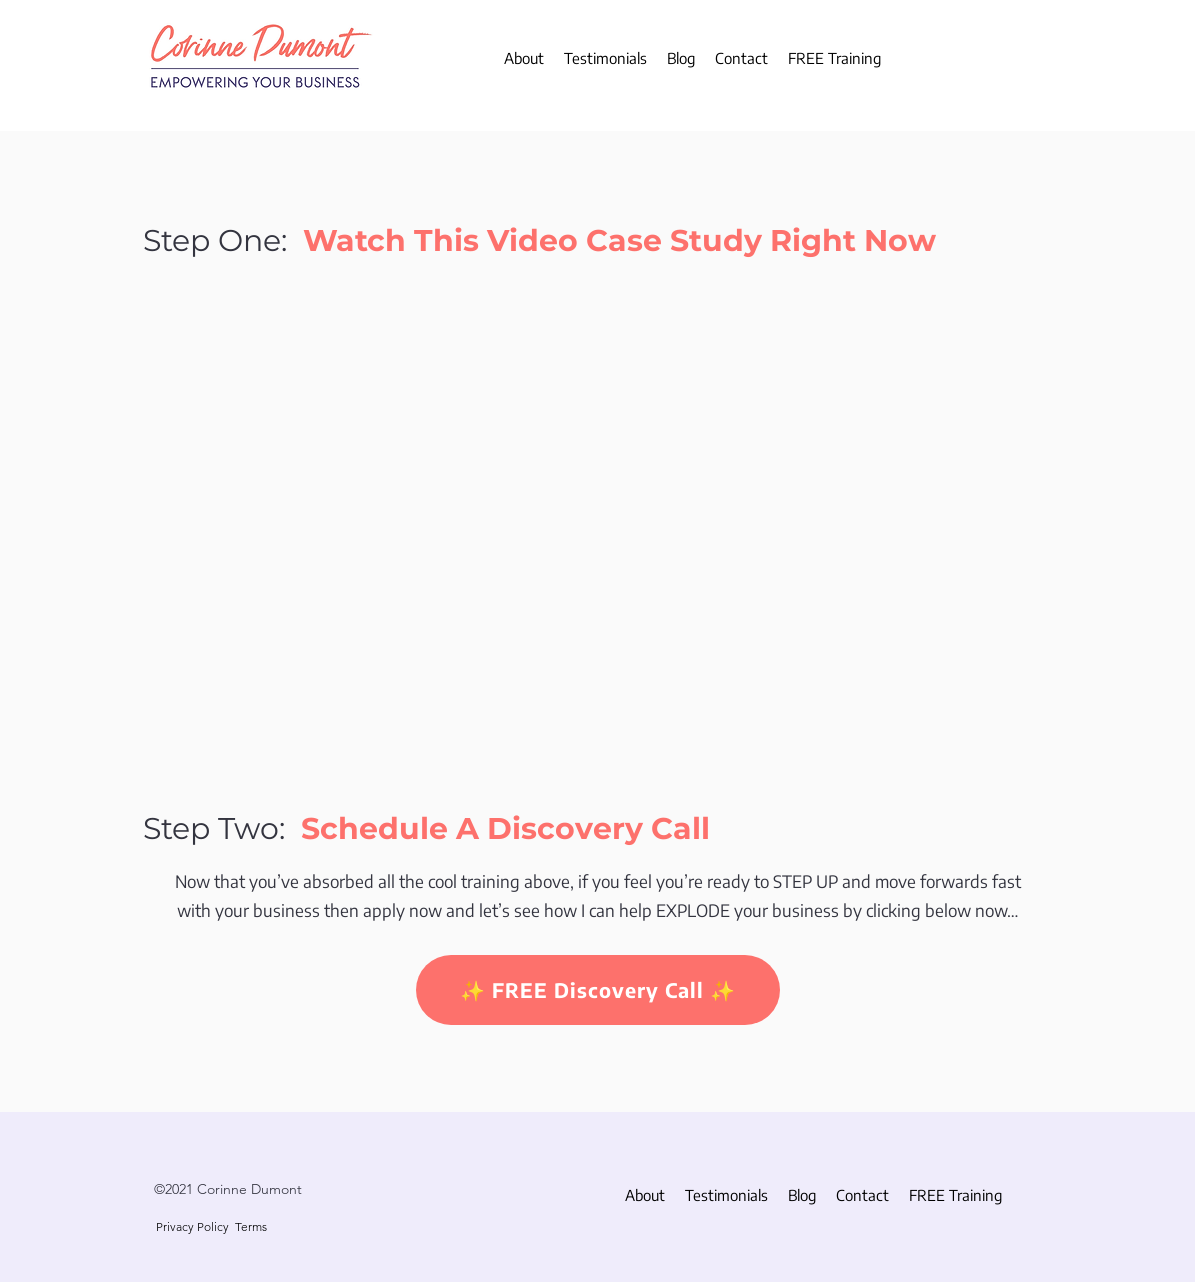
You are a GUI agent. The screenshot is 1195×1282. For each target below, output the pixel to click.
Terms (251, 1226)
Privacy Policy (192, 1226)
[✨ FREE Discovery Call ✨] (598, 990)
